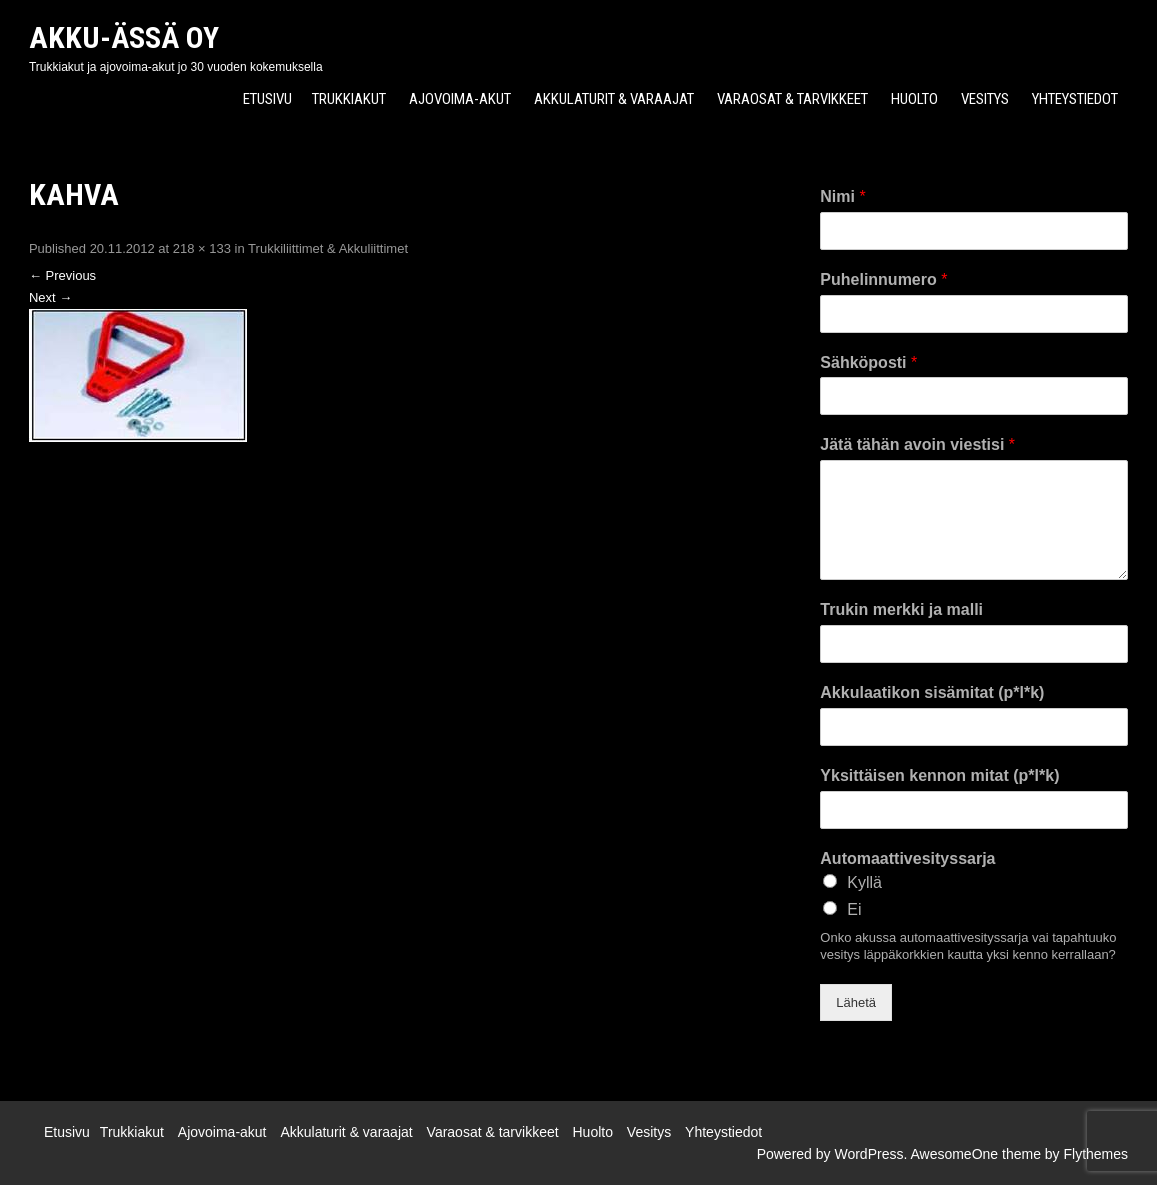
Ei (854, 909)
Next (50, 297)
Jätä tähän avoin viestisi (917, 444)
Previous (62, 275)
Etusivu (267, 99)
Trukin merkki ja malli (901, 609)
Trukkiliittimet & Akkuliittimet (328, 248)
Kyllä (864, 882)
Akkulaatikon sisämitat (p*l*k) (932, 692)
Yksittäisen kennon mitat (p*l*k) (939, 775)
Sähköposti (868, 362)
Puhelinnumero (883, 279)
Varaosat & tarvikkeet (792, 99)
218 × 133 (202, 248)
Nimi (842, 196)
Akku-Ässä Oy (124, 37)
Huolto (914, 99)
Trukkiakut (349, 99)
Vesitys (985, 99)
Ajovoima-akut (460, 99)
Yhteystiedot (1075, 99)
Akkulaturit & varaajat (614, 99)
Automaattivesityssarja (907, 858)
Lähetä (856, 1002)
